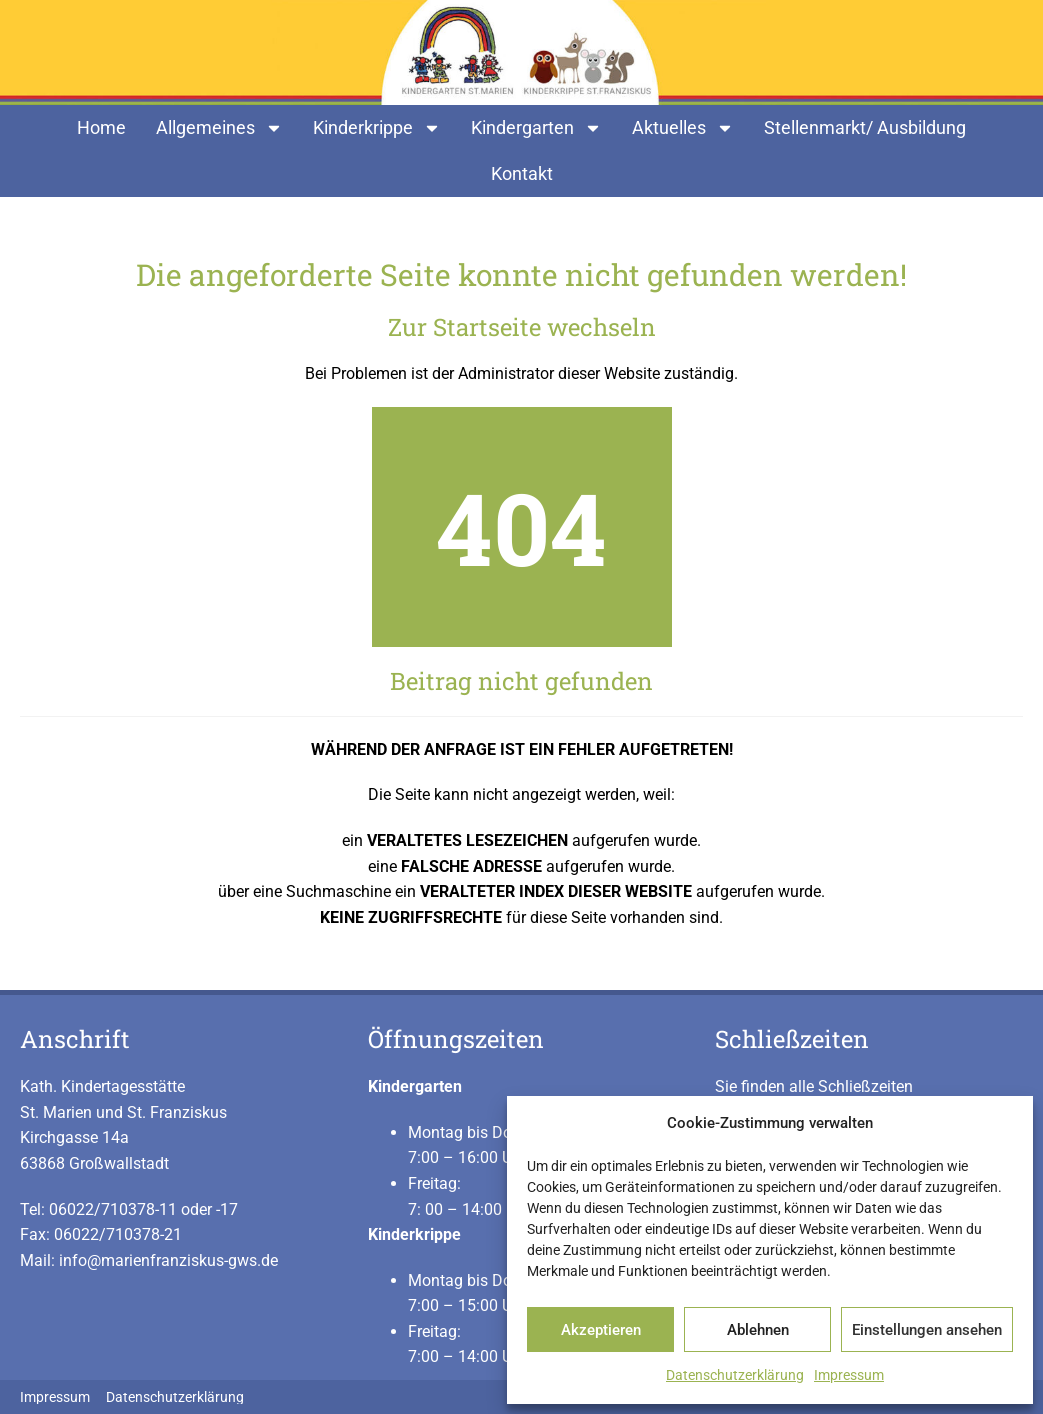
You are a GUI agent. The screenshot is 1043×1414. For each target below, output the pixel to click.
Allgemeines (219, 128)
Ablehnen (758, 1330)
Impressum (849, 1375)
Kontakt (522, 173)
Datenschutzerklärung (735, 1375)
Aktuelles (683, 128)
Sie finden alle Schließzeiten (814, 1086)
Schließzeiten (792, 1039)
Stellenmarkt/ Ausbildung (865, 127)
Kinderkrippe (377, 128)
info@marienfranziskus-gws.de (168, 1260)
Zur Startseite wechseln (522, 327)
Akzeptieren (601, 1330)
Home (101, 127)
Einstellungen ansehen (927, 1330)
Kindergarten (536, 128)
